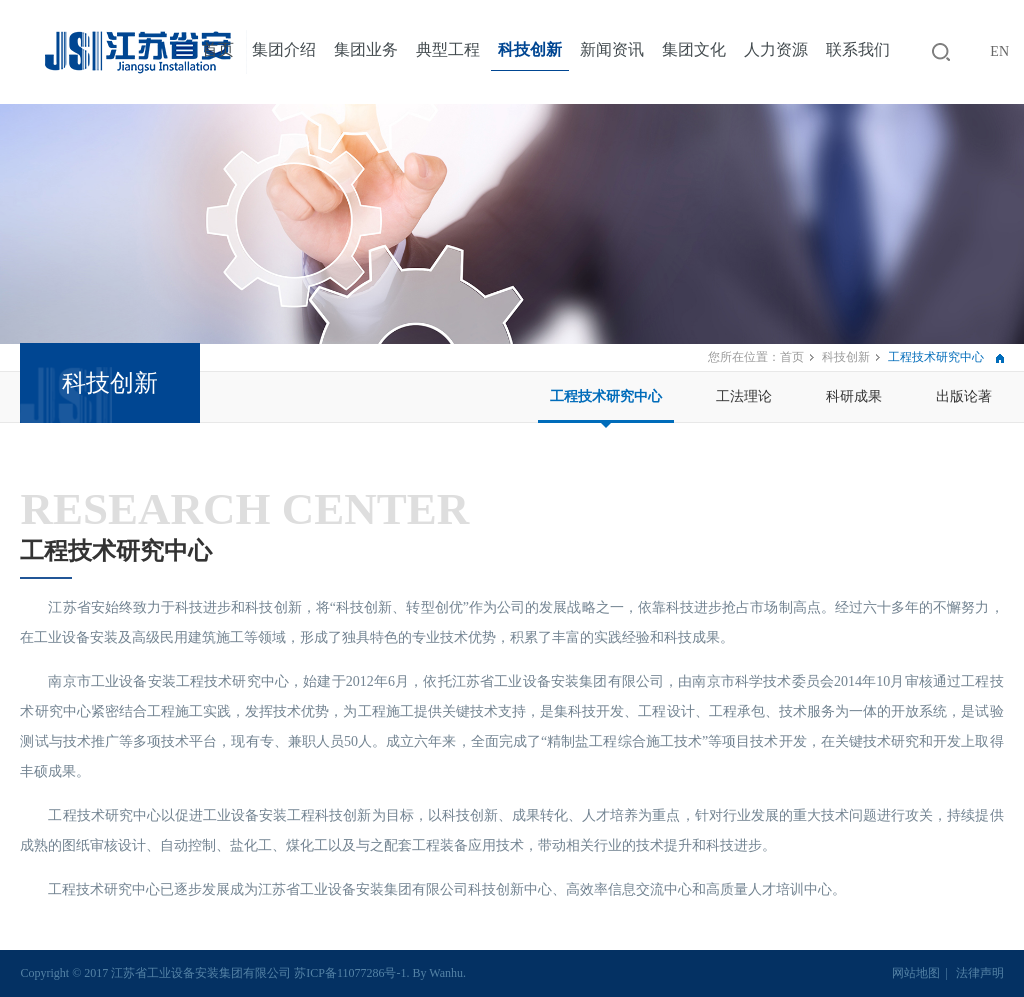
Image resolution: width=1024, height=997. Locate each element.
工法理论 (744, 396)
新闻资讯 (612, 49)
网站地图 (916, 973)
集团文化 (694, 49)
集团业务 (366, 49)
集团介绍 (284, 49)
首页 (218, 49)
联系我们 (858, 49)
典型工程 (448, 49)
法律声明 (980, 973)
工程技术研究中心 (606, 396)
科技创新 (530, 49)
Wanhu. (447, 973)
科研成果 (854, 396)
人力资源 (776, 49)
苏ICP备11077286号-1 (350, 973)
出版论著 (964, 396)
